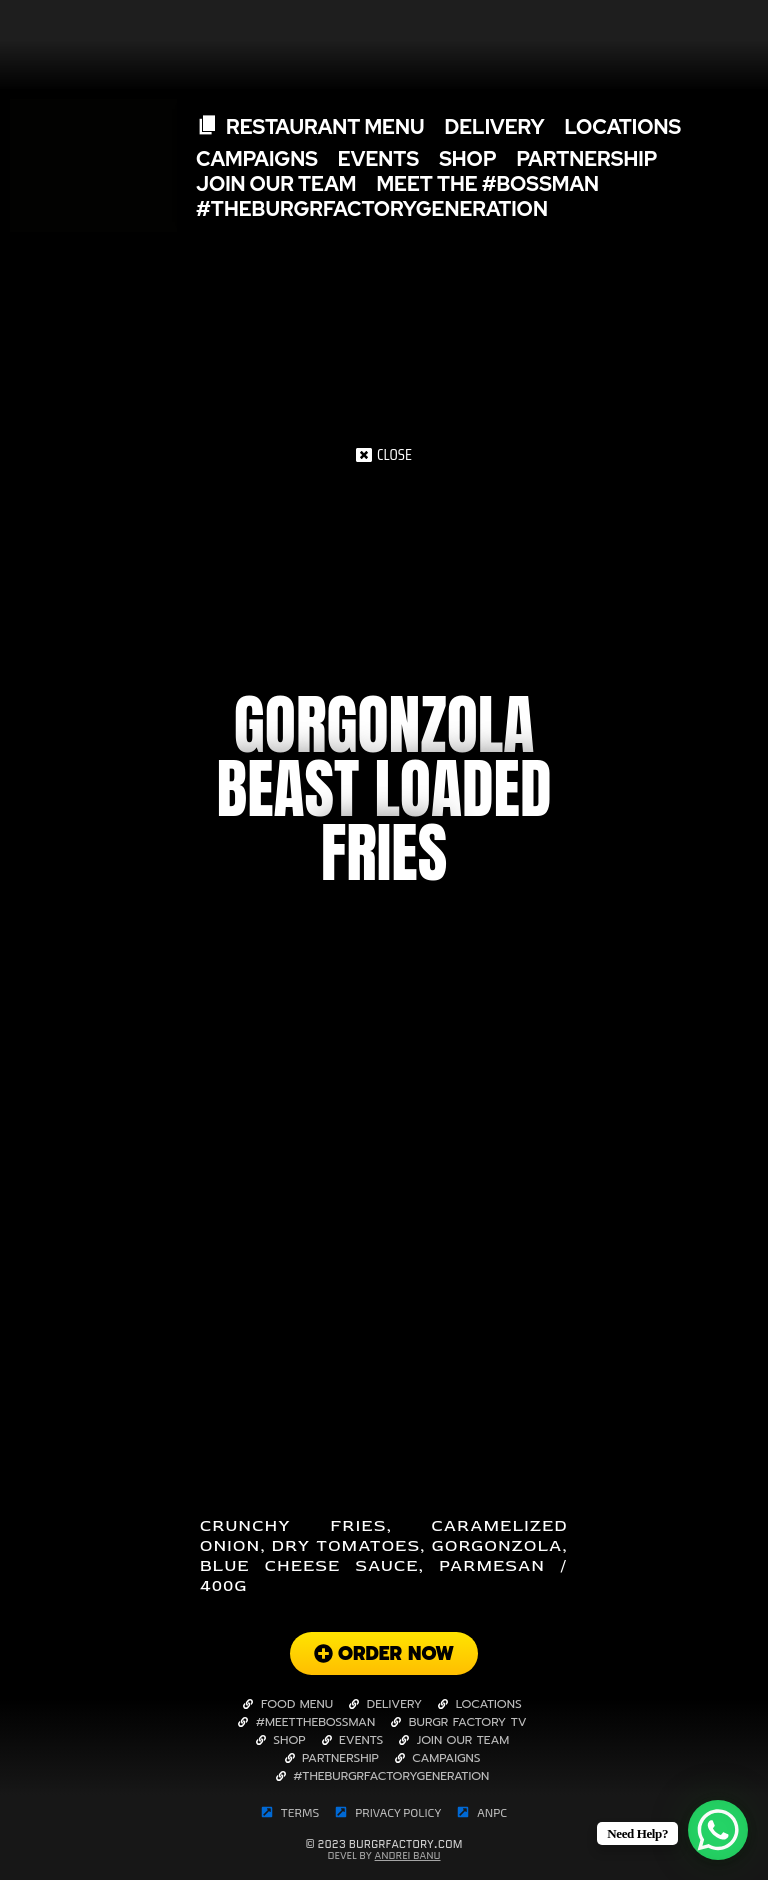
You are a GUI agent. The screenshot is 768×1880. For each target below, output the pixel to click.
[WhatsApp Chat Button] (718, 1830)
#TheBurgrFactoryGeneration (372, 209)
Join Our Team (276, 184)
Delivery (494, 127)
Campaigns (257, 159)
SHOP (467, 159)
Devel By (383, 1855)
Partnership (587, 159)
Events (378, 159)
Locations (623, 127)
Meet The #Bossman (487, 184)
